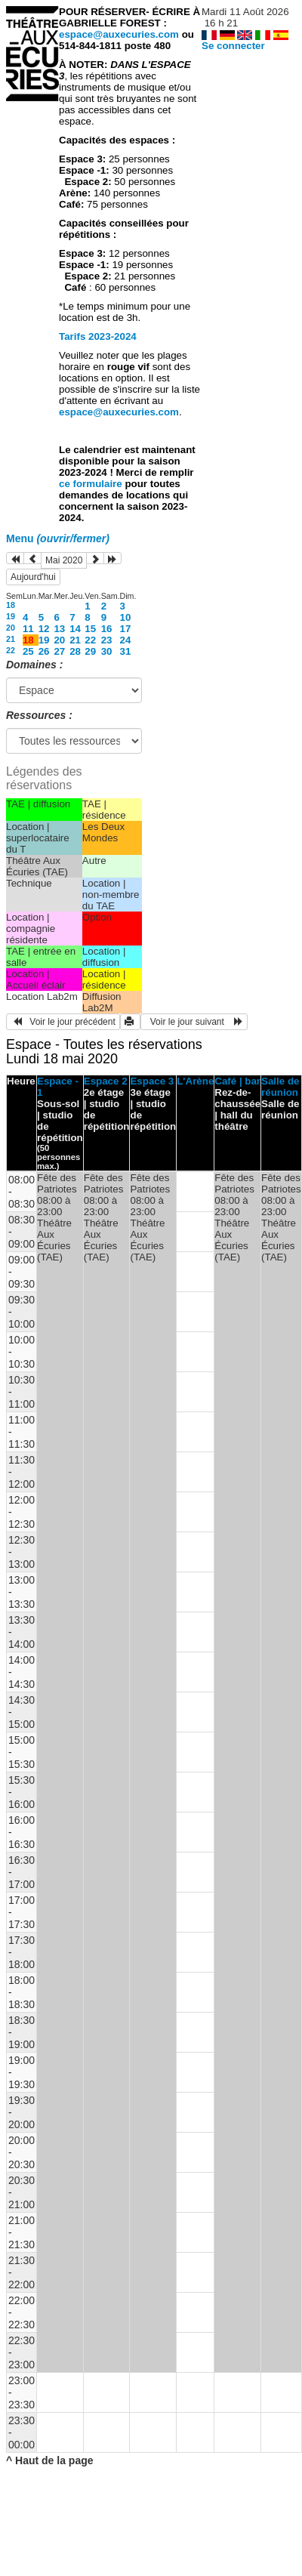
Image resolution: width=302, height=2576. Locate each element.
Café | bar (237, 1081)
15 (90, 628)
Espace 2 (106, 1081)
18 (10, 604)
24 (125, 640)
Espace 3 (152, 1081)
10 (125, 617)
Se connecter (233, 45)
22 (90, 640)
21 (10, 638)
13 (59, 628)
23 (106, 640)
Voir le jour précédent (63, 1022)
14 (75, 628)
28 (75, 651)
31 (125, 651)
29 (90, 651)
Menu (57, 538)
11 (28, 628)
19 (10, 616)
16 (106, 628)
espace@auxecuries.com (119, 34)
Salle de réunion (280, 1086)
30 (106, 651)
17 (125, 628)
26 (44, 651)
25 (28, 651)
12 (44, 628)
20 (10, 627)
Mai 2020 (63, 560)
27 (59, 651)
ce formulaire (92, 483)
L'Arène (195, 1081)
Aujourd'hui (33, 577)
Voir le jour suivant (194, 1022)
